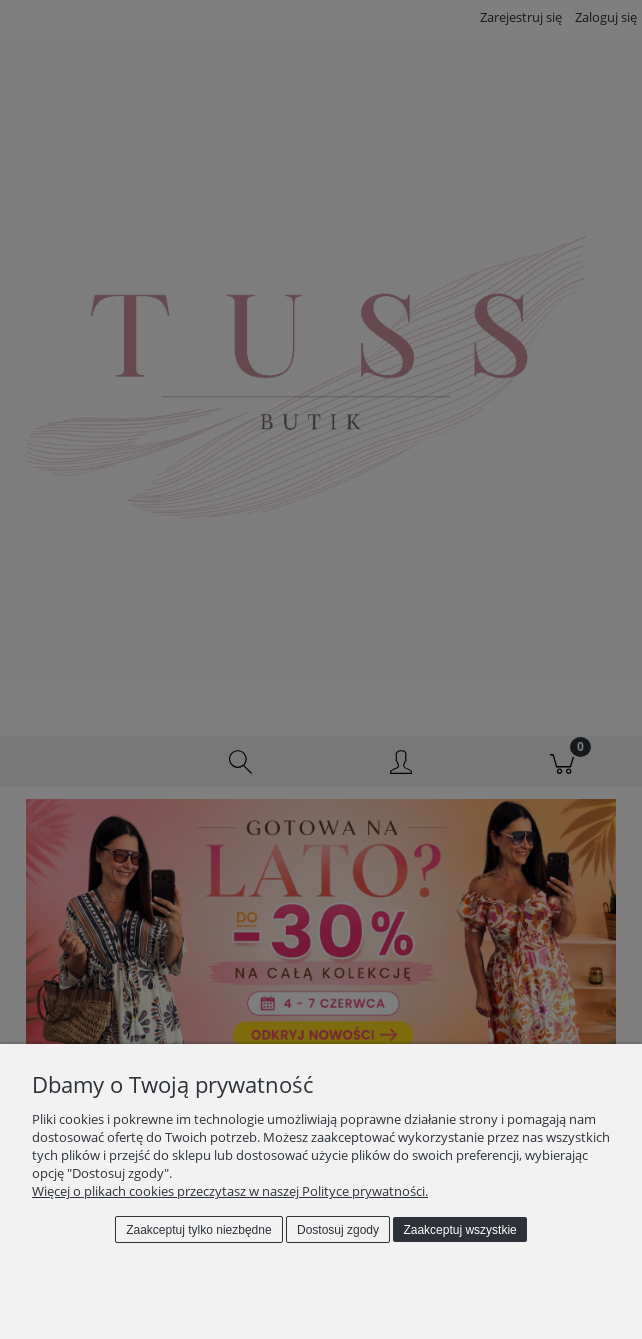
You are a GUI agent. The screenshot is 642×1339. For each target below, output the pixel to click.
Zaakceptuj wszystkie (459, 1230)
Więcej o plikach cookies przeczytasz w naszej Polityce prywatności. (230, 1191)
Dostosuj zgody (338, 1230)
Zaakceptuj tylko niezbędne (198, 1230)
